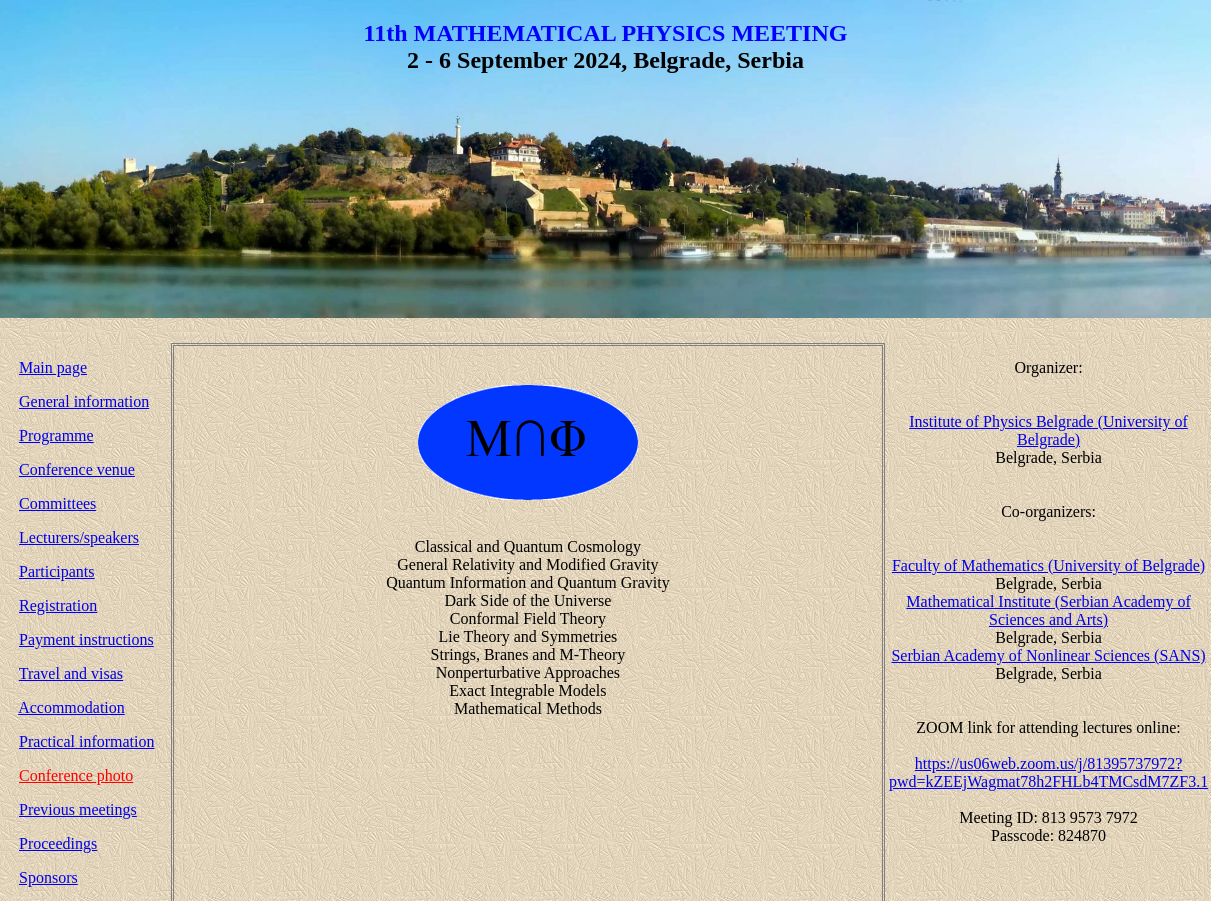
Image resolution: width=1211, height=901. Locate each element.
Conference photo (76, 775)
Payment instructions (86, 639)
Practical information (87, 741)
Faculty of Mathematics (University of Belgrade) (1048, 565)
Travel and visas (71, 673)
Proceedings (58, 843)
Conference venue (77, 469)
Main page (53, 367)
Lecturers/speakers (79, 537)
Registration (58, 605)
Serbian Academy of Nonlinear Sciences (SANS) (1048, 655)
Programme (56, 435)
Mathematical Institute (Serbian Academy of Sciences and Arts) (1048, 610)
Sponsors (48, 877)
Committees (57, 503)
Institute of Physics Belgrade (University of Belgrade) (1048, 430)
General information (84, 401)
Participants (57, 571)
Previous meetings (78, 809)
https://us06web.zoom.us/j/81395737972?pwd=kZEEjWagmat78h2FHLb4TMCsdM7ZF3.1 (1048, 772)
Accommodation (71, 707)
